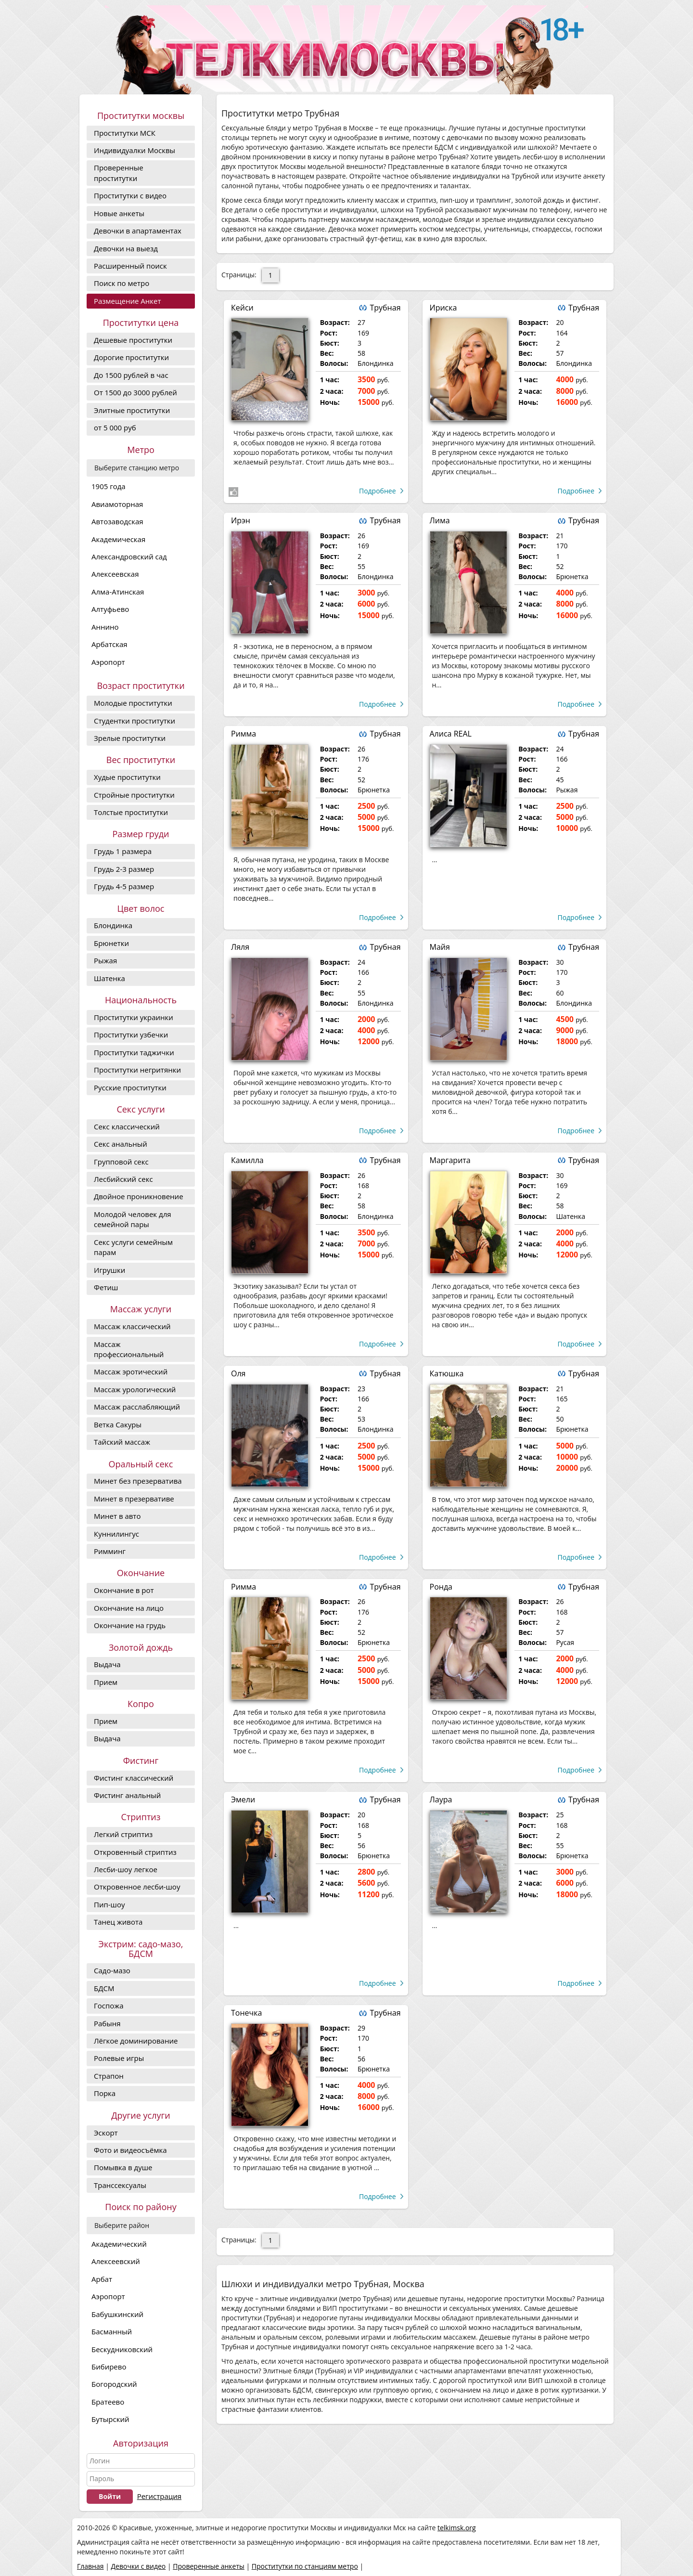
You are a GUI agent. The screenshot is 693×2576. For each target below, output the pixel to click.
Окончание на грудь (130, 1625)
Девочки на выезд (126, 248)
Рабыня (107, 2023)
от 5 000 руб (115, 427)
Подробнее (377, 490)
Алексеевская (115, 574)
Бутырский (110, 2419)
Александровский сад (129, 556)
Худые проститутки (127, 777)
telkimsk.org (456, 2527)
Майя (440, 947)
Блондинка (113, 925)
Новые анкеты (119, 213)
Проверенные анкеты (208, 2566)
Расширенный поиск (130, 266)
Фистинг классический (133, 1778)
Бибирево (108, 2366)
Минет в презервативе (134, 1498)
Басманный (111, 2331)
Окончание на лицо (129, 1608)
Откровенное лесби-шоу (137, 1886)
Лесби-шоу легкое (125, 1869)
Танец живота (118, 1922)
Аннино (105, 627)
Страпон (109, 2076)
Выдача (107, 1664)
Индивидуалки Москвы (134, 150)
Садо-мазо (112, 1970)
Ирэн (240, 520)
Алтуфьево (110, 609)
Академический (119, 2244)
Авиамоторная (117, 504)
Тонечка (246, 2012)
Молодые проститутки (133, 703)
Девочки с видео (138, 2566)
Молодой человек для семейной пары (132, 1219)
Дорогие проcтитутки (131, 357)
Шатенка (109, 978)
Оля (238, 1373)
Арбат (101, 2279)
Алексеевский (115, 2261)
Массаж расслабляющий (137, 1406)
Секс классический (127, 1126)
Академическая (118, 539)
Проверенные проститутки (118, 172)
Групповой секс (121, 1161)
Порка (105, 2093)
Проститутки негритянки (137, 1069)
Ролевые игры (119, 2058)
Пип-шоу (109, 1904)
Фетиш (106, 1287)
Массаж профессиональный (129, 1349)
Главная (90, 2566)
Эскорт (106, 2132)
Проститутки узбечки (131, 1034)
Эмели (243, 1799)
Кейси (242, 307)
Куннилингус (116, 1534)
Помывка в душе (123, 2167)
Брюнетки (111, 943)
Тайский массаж (122, 1442)
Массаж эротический (130, 1371)
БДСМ (104, 1988)
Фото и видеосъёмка (130, 2150)
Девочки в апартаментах (137, 230)
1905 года (108, 486)
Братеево (107, 2402)
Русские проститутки (130, 1087)
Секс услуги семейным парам (133, 1247)
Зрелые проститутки (130, 738)
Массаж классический (132, 1326)
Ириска (443, 307)
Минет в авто (117, 1516)
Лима (440, 520)
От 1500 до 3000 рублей (135, 392)
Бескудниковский (122, 2349)
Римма (243, 733)
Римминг (110, 1551)
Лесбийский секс (123, 1179)
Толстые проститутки (131, 812)
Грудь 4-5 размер (124, 886)
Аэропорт (108, 662)
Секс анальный (120, 1144)
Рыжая (105, 960)
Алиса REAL (451, 733)
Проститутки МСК (124, 133)
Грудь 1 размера (123, 851)
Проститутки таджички (134, 1052)
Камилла (247, 1160)
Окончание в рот (124, 1590)
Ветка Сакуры (117, 1424)
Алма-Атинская (117, 591)
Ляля (240, 947)
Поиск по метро (121, 283)
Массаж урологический (135, 1389)
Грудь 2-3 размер (124, 869)
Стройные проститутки (134, 795)
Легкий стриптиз (123, 1834)
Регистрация (159, 2496)
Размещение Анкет (127, 301)
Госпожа (109, 2005)
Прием (105, 1682)
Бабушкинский (117, 2314)
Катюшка (447, 1373)
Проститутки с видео (130, 195)
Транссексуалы (120, 2185)
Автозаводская (117, 521)
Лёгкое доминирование (136, 2040)
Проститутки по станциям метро (305, 2566)
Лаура (441, 1799)
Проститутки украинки (133, 1017)
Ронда (441, 1586)
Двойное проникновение (138, 1196)
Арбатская (109, 644)
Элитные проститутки (132, 410)
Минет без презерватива (138, 1481)
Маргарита (450, 1160)
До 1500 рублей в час (131, 375)
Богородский (114, 2384)
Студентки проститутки (134, 720)
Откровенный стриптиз (135, 1852)
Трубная (385, 307)
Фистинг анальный (127, 1795)
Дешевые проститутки (133, 340)
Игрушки (109, 1270)
